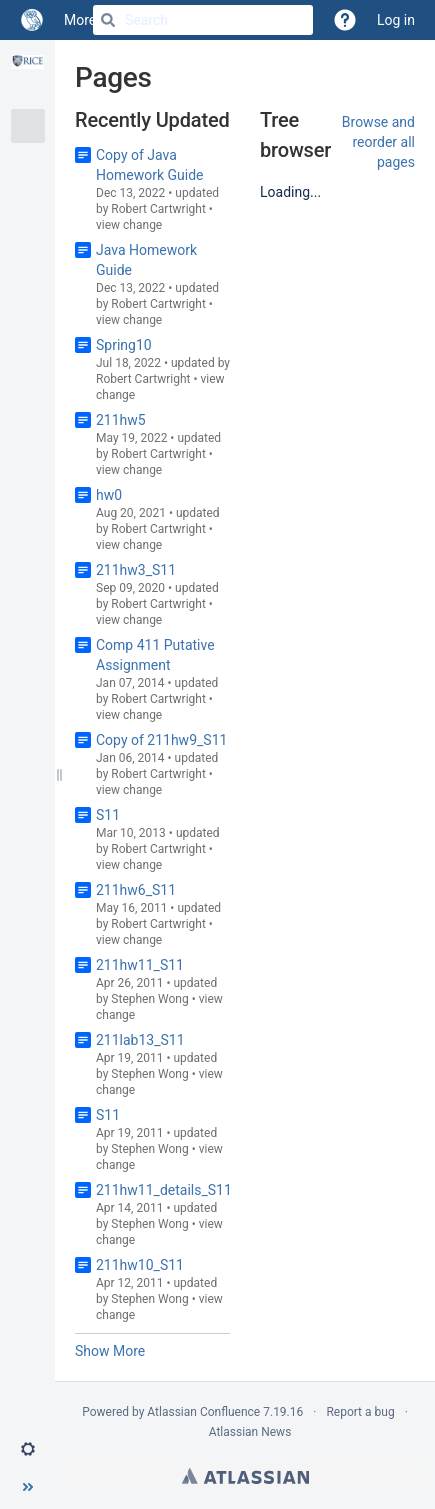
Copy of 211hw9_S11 (161, 740)
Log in (396, 20)
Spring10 (124, 345)
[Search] (108, 20)
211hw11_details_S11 (164, 1190)
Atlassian (245, 1476)
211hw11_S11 (140, 965)
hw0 (109, 495)
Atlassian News (250, 1432)
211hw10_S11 (140, 1265)
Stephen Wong (149, 999)
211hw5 (121, 420)
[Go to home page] (32, 20)
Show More (110, 1351)
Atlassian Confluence (203, 1412)
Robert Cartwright (158, 209)
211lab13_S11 (140, 1040)
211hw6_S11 (136, 890)
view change (129, 225)
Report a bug (360, 1412)
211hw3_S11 (136, 570)
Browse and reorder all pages (378, 142)
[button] (28, 1449)
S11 (108, 815)
